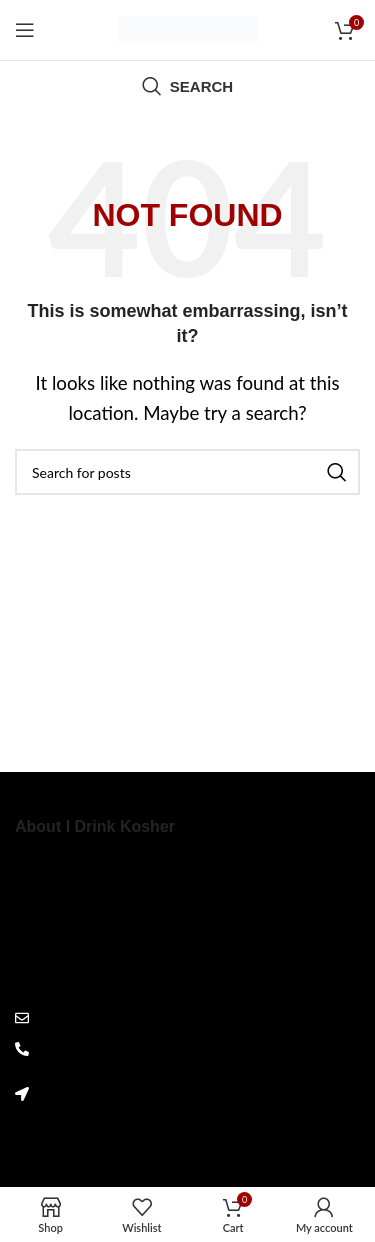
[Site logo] (188, 27)
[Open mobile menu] (25, 30)
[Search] (187, 86)
